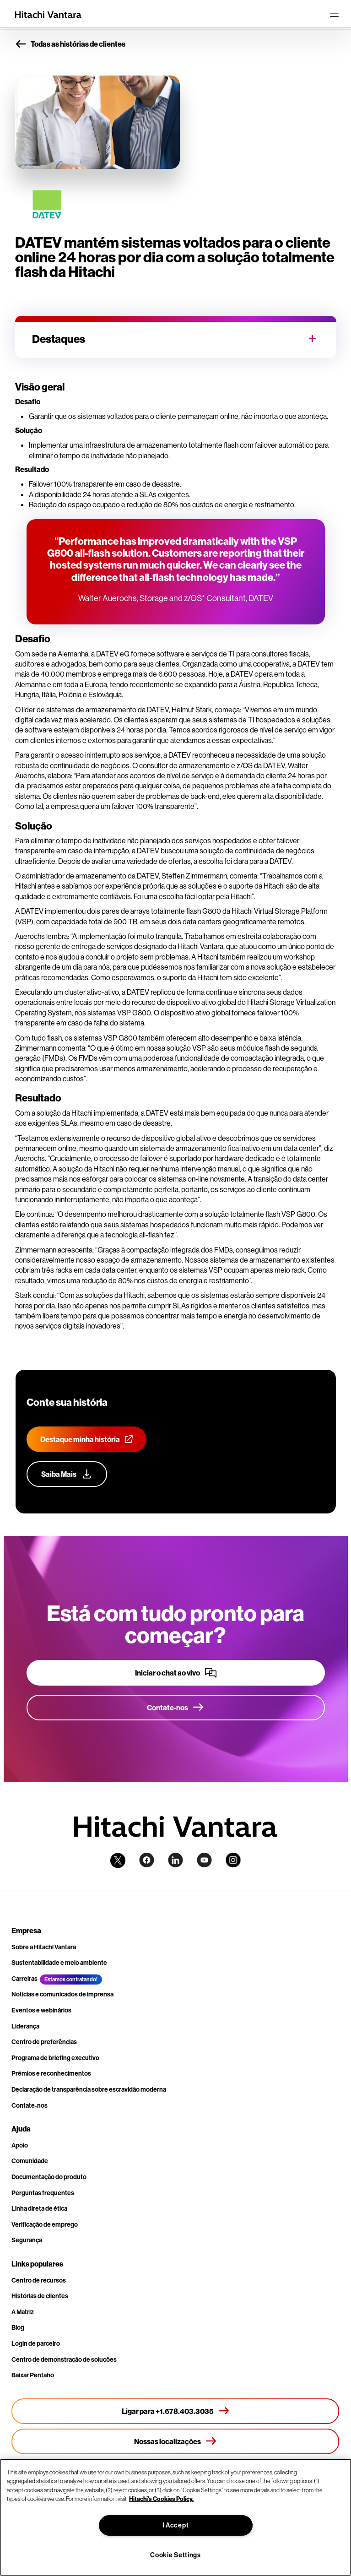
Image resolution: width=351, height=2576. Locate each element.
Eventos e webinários (41, 2010)
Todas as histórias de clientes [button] (70, 44)
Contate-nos (29, 2105)
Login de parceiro (35, 2343)
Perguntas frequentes (42, 2193)
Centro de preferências (44, 2042)
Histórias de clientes (39, 2296)
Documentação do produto (48, 2177)
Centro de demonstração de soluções (64, 2359)
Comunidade (29, 2161)
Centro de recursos (38, 2280)
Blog (17, 2327)
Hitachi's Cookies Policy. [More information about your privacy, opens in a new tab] (161, 2498)
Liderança (25, 2026)
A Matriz (22, 2312)
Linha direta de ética (39, 2208)
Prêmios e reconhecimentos (51, 2073)
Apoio (19, 2145)
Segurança (26, 2240)
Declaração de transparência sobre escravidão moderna (88, 2089)
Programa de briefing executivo (55, 2058)
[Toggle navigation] (334, 14)
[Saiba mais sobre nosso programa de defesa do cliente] (67, 1474)
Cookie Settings (175, 2555)
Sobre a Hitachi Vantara (43, 1947)
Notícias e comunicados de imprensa (62, 1994)
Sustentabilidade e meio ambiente (59, 1962)
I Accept (175, 2525)
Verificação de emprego (44, 2224)
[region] (175, 2517)
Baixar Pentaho (32, 2375)
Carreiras (24, 1978)
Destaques (58, 339)
